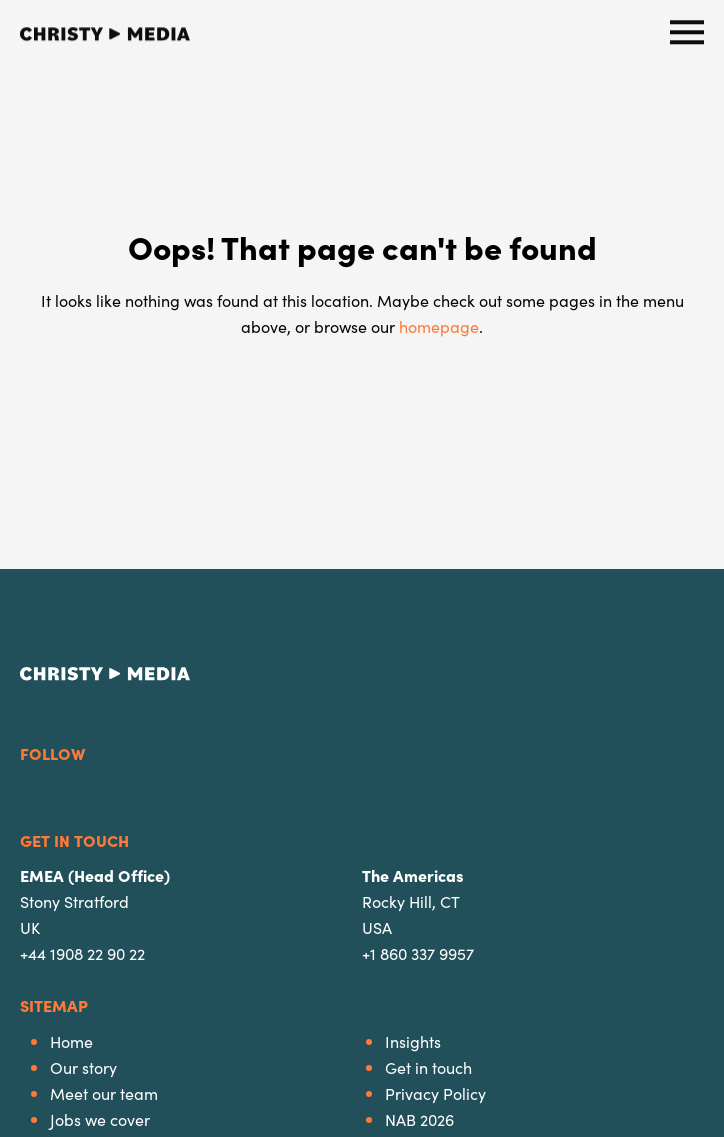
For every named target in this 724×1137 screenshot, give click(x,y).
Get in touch (428, 1067)
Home (71, 1041)
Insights (413, 1041)
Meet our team (104, 1093)
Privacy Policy (435, 1093)
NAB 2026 (419, 1119)
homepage (439, 326)
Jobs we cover (100, 1119)
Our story (83, 1067)
